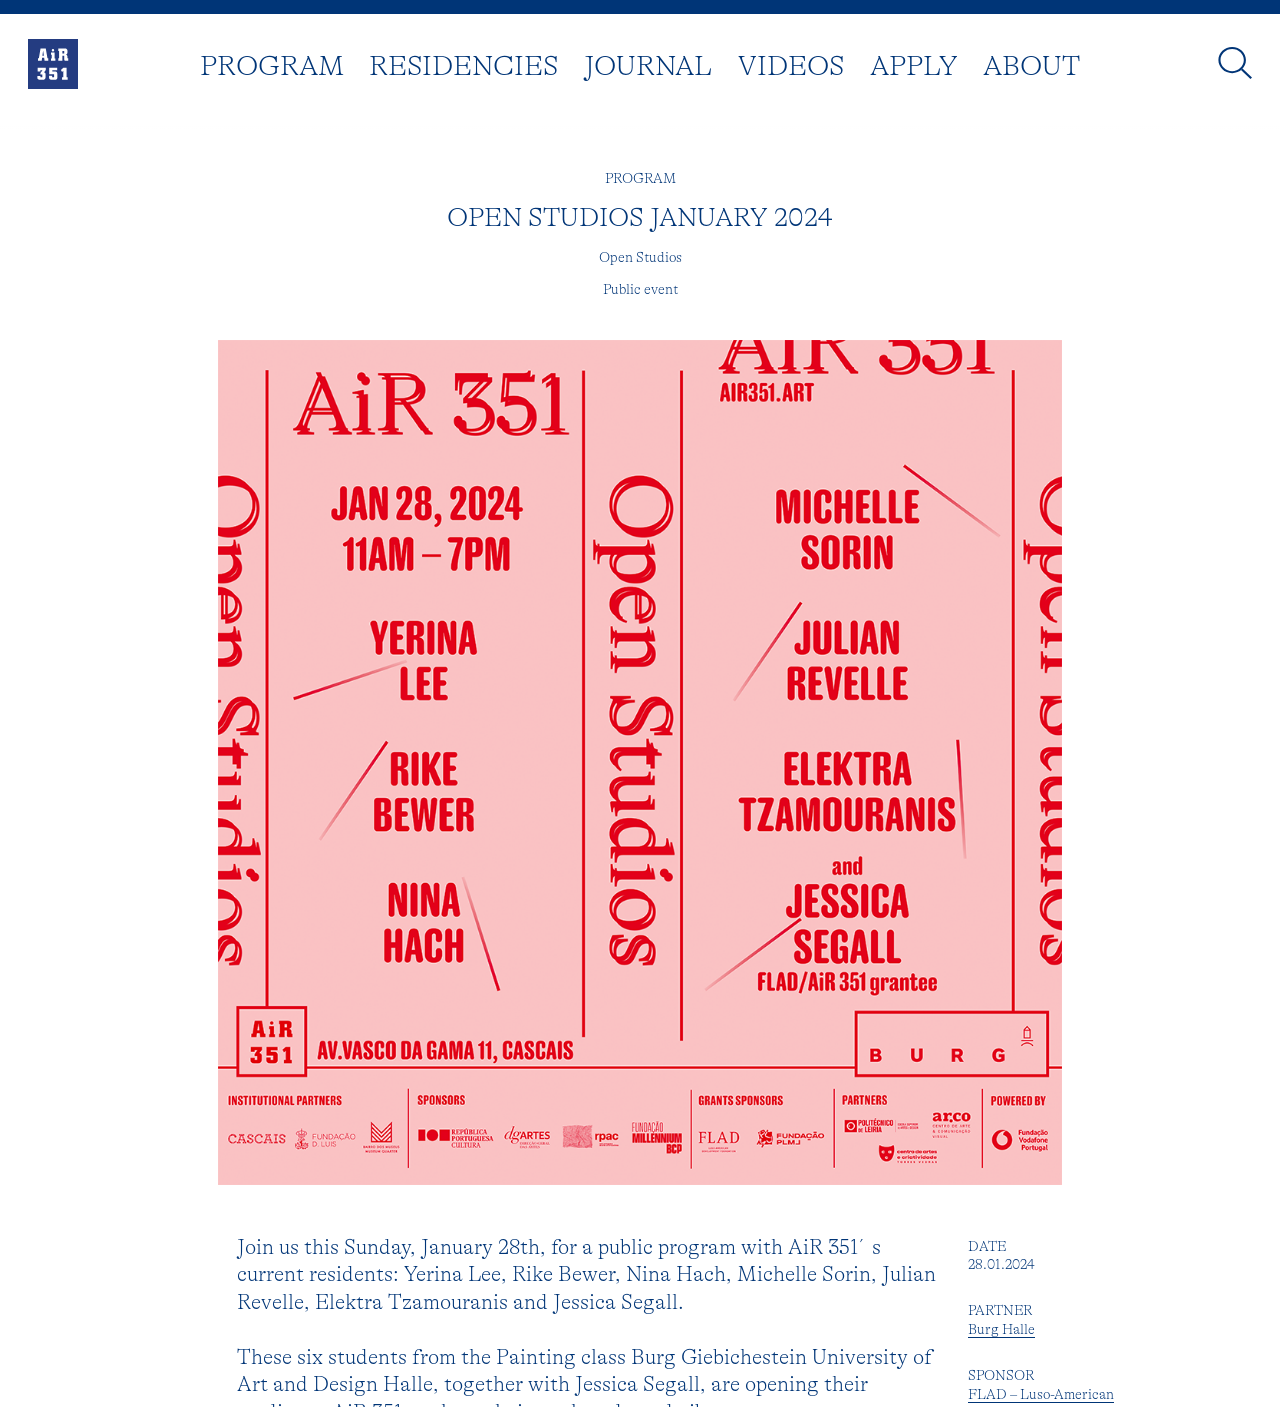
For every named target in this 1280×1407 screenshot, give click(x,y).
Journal (648, 70)
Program (272, 70)
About (1031, 70)
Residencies (463, 70)
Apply (914, 70)
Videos (791, 70)
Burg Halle (1001, 1332)
